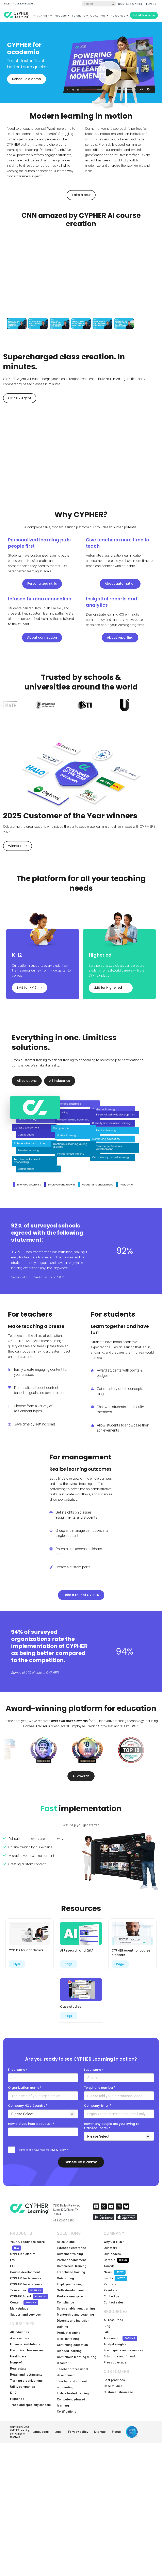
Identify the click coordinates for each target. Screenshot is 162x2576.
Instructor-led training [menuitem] (73, 2416)
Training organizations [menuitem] (26, 2403)
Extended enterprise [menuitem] (71, 2271)
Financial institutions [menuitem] (25, 2367)
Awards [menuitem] (109, 2289)
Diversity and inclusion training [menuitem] (73, 2346)
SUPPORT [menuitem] (152, 4)
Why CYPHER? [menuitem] (114, 2265)
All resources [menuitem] (113, 2343)
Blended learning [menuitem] (69, 2374)
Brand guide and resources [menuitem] (123, 2373)
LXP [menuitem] (13, 2289)
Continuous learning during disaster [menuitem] (76, 2383)
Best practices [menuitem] (114, 2403)
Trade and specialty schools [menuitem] (30, 2428)
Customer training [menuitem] (70, 2277)
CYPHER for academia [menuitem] (26, 2307)
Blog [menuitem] (107, 2349)
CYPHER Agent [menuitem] (29, 2319)
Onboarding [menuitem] (65, 2301)
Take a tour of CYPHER (81, 1617)
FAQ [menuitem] (106, 2355)
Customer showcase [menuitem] (118, 2415)
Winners (14, 845)
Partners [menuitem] (110, 2307)
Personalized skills (42, 583)
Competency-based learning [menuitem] (71, 2425)
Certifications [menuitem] (66, 2434)
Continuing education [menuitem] (72, 2368)
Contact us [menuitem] (111, 2319)
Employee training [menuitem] (70, 2307)
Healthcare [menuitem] (18, 2379)
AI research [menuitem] (120, 2361)
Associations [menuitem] (19, 2361)
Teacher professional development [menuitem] (72, 2395)
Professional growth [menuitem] (71, 2319)
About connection (42, 637)
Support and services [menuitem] (25, 2337)
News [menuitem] (115, 2295)
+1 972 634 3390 (63, 2243)
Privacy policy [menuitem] (78, 2454)
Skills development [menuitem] (70, 2313)
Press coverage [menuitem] (115, 2385)
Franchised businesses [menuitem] (27, 2373)
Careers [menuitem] (116, 2282)
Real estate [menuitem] (18, 2391)
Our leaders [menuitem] (112, 2277)
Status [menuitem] (116, 2454)
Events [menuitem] (115, 2301)
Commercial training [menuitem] (71, 2289)
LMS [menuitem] (13, 2283)
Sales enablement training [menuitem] (76, 2331)
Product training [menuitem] (68, 2355)
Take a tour (81, 195)
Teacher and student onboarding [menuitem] (72, 2407)
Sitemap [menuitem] (100, 2454)
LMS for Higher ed (108, 987)
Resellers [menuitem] (110, 2313)
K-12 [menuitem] (13, 2415)
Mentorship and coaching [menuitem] (75, 2337)
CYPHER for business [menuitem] (25, 2301)
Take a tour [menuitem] (26, 2313)
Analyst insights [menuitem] (115, 2367)
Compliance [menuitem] (65, 2325)
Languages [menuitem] (41, 2454)
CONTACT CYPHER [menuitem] (130, 4)
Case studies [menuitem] (113, 2409)
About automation (120, 583)
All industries (59, 1080)
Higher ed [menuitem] (17, 2421)
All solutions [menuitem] (66, 2265)
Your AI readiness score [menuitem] (27, 2268)
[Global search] (99, 3)
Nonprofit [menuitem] (16, 2385)
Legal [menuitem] (58, 2454)
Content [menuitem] (24, 2325)
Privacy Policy (58, 2172)
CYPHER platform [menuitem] (22, 2277)
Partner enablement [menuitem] (71, 2283)
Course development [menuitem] (25, 2295)
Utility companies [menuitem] (22, 2409)
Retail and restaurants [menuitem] (26, 2397)
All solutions (27, 1080)
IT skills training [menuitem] (68, 2361)
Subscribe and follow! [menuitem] (119, 2379)
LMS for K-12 (26, 987)
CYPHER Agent (19, 398)
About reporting (120, 637)
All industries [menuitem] (19, 2355)
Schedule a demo (144, 15)
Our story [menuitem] (110, 2271)
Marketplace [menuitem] (19, 2331)
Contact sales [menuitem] (114, 2325)
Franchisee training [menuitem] (71, 2295)
